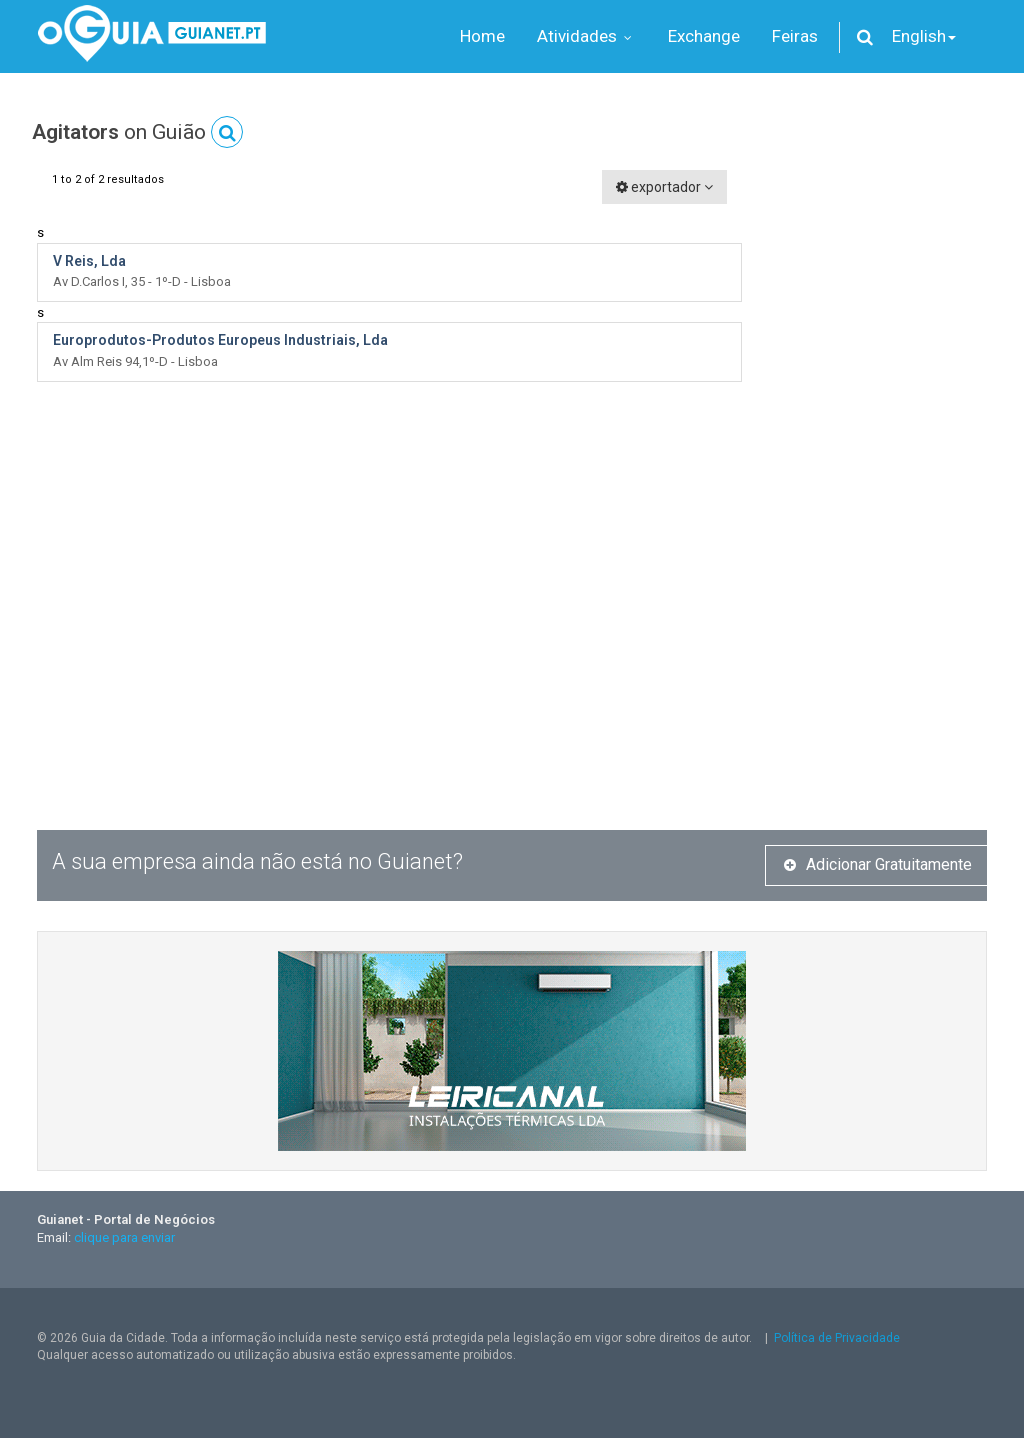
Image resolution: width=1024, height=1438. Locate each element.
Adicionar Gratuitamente (878, 864)
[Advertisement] (879, 470)
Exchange (704, 36)
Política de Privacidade (837, 1338)
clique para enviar (124, 1237)
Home (482, 36)
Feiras (795, 36)
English (924, 36)
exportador (664, 187)
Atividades (586, 36)
